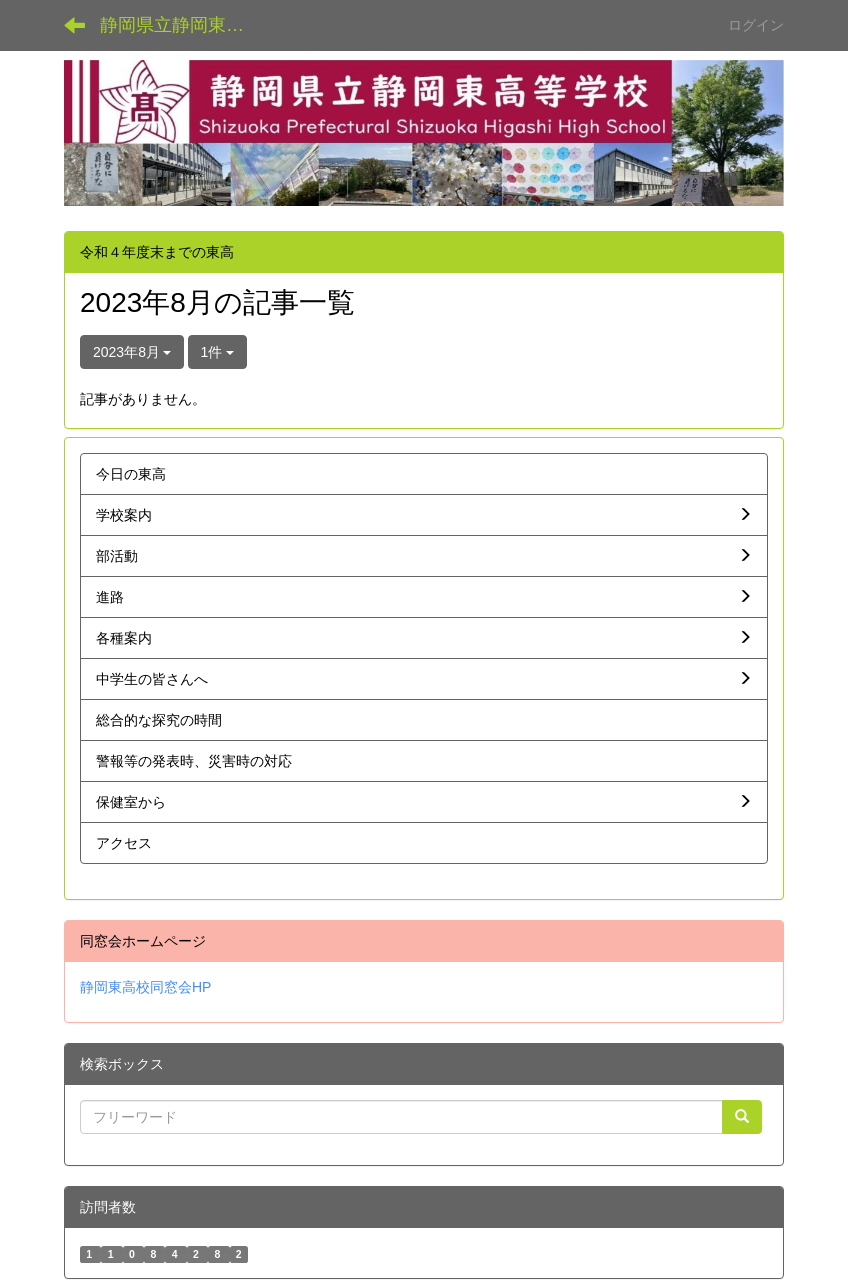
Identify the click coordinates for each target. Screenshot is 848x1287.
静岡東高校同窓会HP (145, 987)
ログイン (756, 25)
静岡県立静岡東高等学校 (184, 25)
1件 (218, 352)
